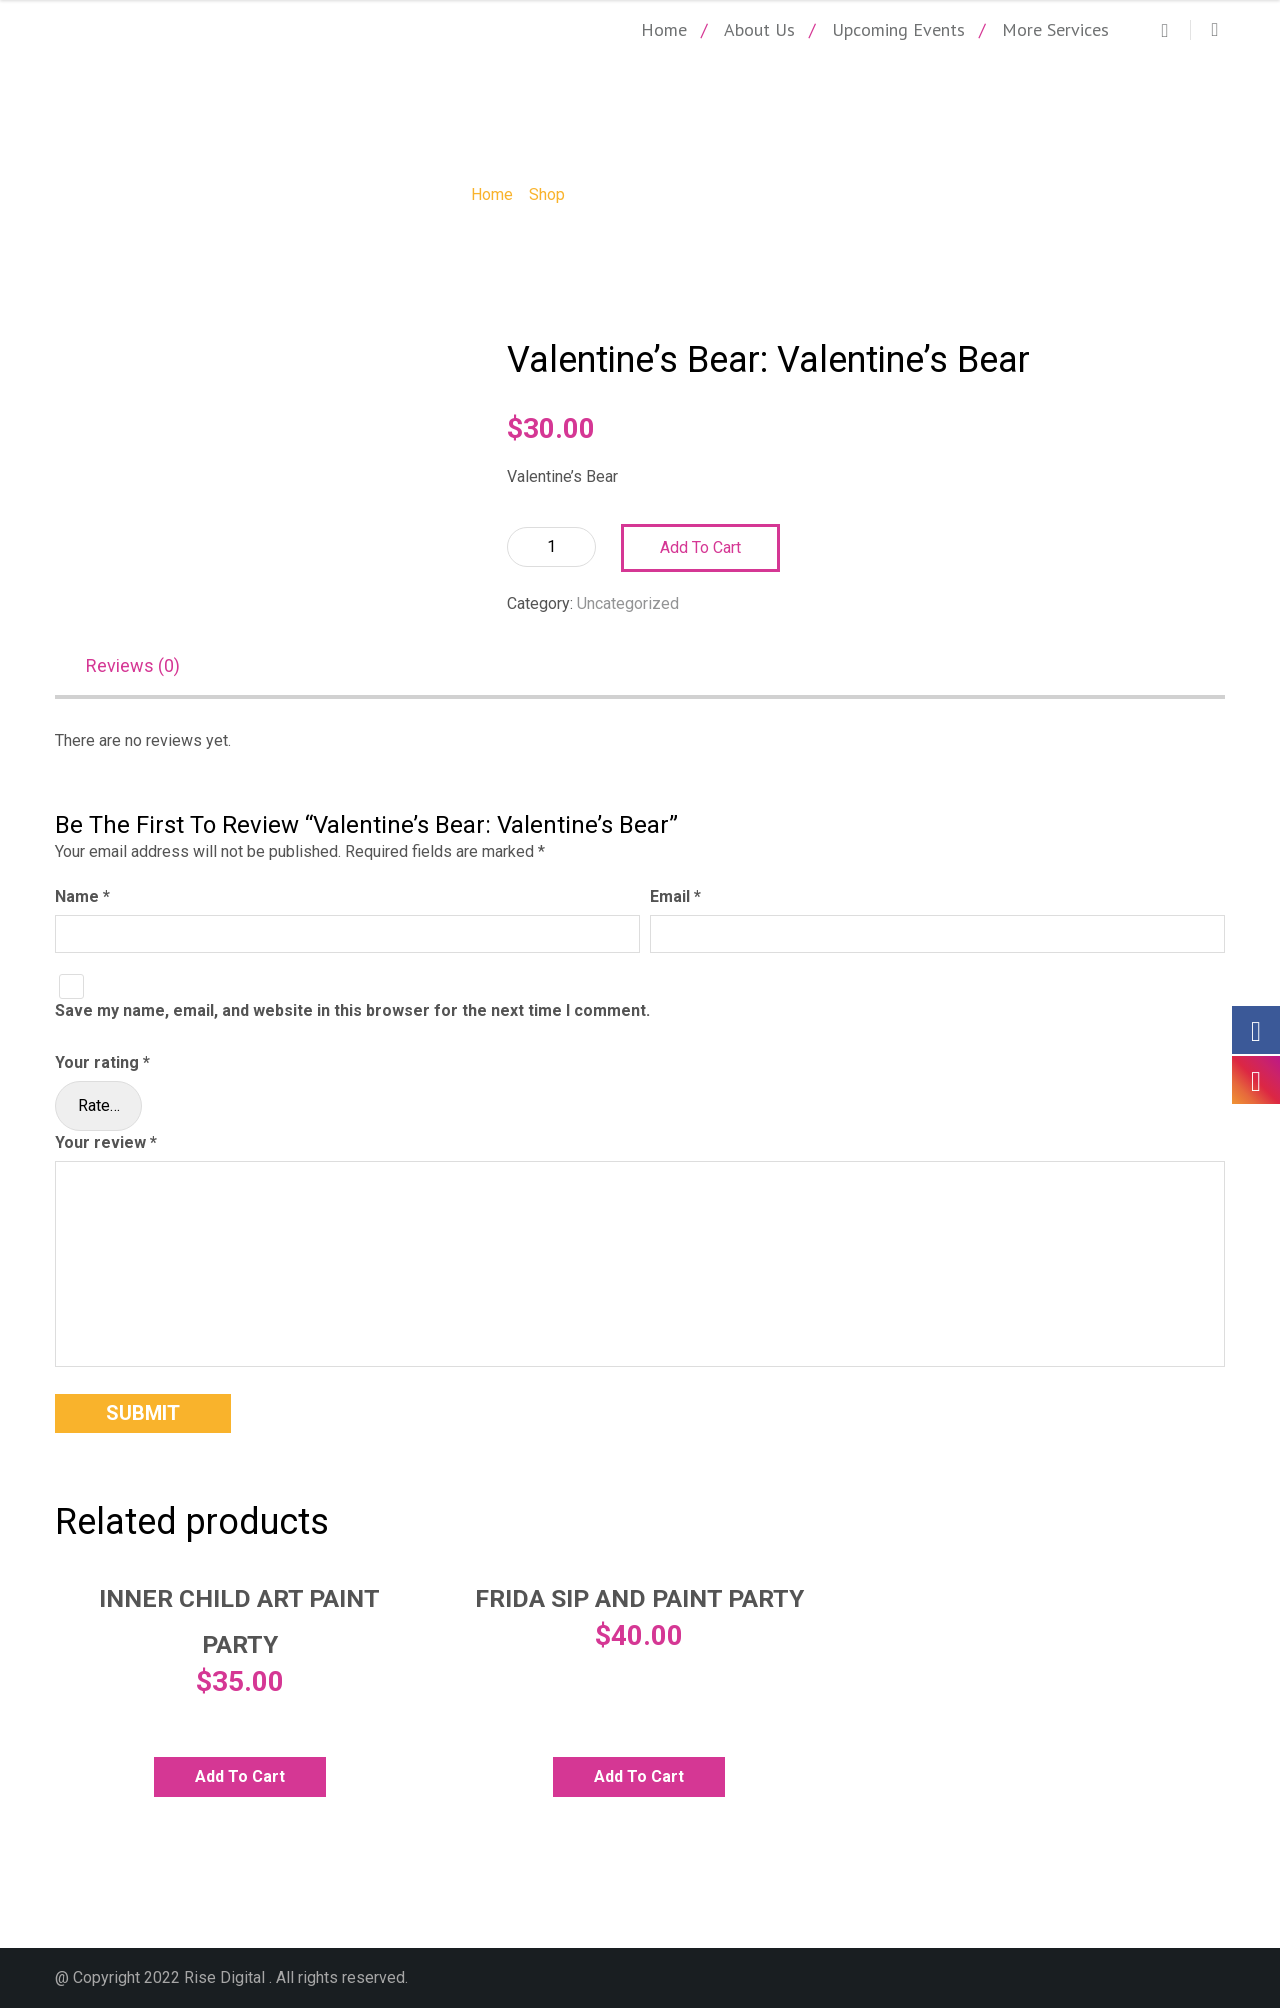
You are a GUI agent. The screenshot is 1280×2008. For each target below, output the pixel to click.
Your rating (102, 1062)
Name (82, 897)
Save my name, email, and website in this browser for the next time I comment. (352, 1011)
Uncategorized (628, 603)
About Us (759, 29)
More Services (1055, 29)
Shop (547, 194)
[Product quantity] (551, 547)
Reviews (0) (133, 665)
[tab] (143, 667)
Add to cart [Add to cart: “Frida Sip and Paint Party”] (639, 1776)
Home (664, 29)
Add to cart (700, 547)
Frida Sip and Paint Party (639, 1599)
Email (675, 897)
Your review (106, 1142)
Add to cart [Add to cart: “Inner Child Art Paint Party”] (240, 1776)
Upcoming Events (898, 29)
